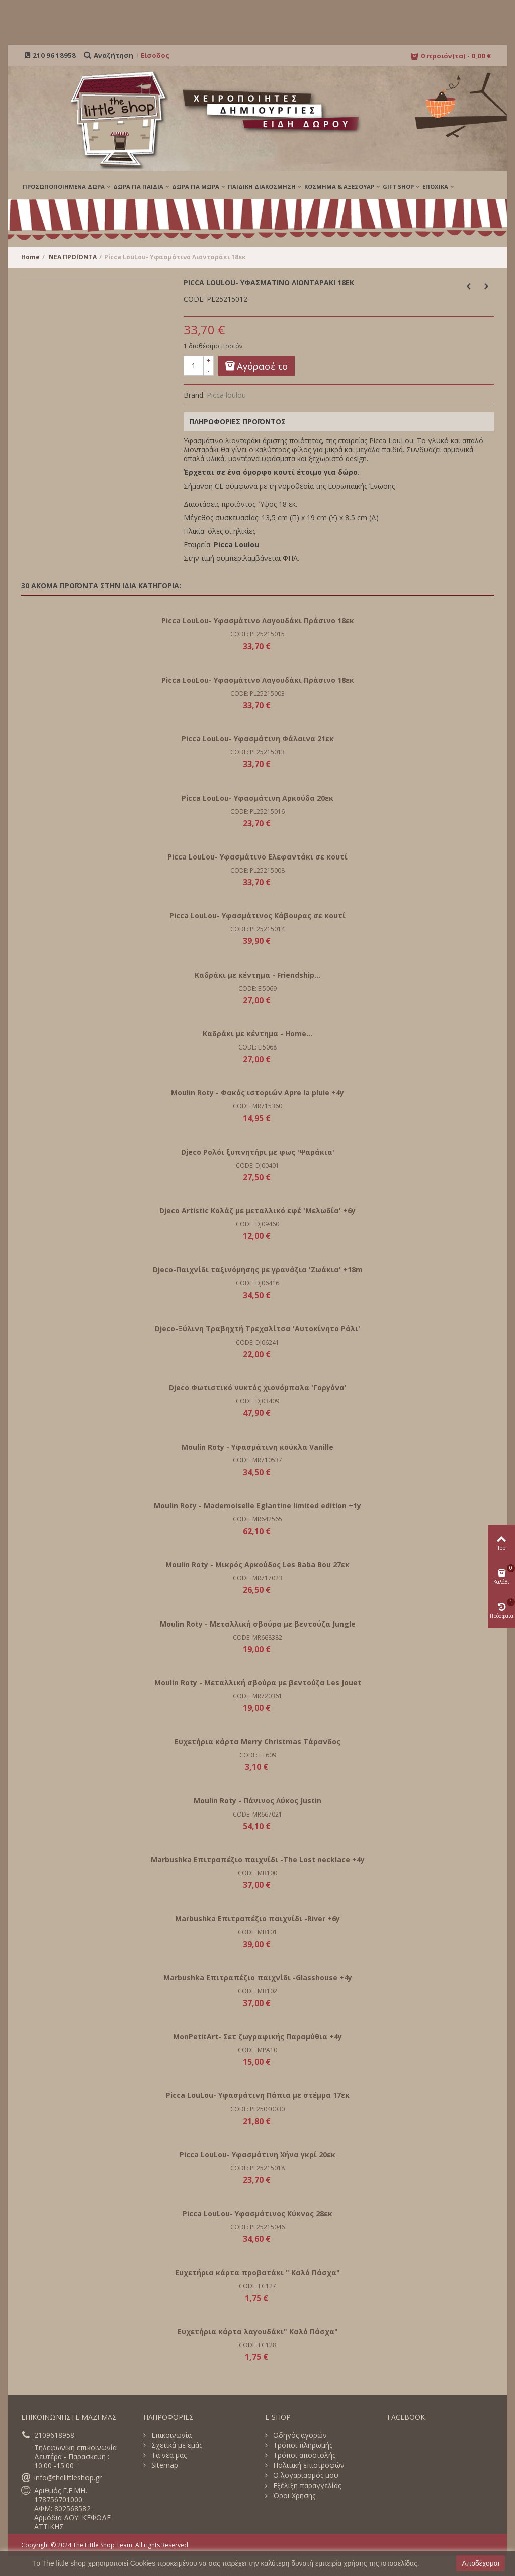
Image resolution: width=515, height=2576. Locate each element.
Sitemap (163, 2465)
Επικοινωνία (170, 2435)
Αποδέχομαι (480, 2563)
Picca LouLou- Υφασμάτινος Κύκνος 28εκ (257, 2213)
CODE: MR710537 (257, 1460)
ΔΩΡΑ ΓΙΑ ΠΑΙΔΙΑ (138, 186)
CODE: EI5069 (257, 988)
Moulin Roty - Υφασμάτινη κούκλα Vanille (257, 1447)
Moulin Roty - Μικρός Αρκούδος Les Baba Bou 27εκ (257, 1564)
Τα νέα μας (168, 2455)
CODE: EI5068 (257, 1047)
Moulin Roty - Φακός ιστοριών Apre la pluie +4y (257, 1092)
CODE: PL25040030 (257, 2109)
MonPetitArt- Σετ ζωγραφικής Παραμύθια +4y (257, 2036)
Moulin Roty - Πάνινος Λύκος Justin (257, 1800)
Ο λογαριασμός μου (304, 2475)
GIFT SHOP (398, 186)
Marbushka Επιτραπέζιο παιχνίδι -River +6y (257, 1918)
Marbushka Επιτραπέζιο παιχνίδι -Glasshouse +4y (257, 1977)
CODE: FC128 (257, 2345)
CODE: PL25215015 (257, 634)
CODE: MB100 (257, 1873)
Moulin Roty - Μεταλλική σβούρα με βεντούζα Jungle (258, 1624)
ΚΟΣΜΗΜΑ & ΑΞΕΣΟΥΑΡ (339, 186)
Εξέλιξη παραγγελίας (306, 2485)
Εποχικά (435, 186)
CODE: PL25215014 (257, 929)
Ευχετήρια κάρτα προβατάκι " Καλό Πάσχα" (257, 2272)
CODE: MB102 (257, 1991)
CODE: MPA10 (257, 2050)
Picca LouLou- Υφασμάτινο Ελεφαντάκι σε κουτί (257, 857)
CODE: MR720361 (257, 1696)
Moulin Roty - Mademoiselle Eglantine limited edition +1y (257, 1505)
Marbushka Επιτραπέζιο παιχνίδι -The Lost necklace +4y (258, 1859)
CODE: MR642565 (257, 1519)
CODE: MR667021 (257, 1814)
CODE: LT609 (257, 1755)
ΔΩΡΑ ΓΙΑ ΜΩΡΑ (195, 186)
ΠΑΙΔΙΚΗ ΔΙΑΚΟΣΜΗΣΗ (262, 186)
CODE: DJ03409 (257, 1401)
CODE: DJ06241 (257, 1342)
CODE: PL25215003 (257, 693)
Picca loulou (226, 395)
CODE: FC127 (257, 2286)
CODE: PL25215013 (257, 752)
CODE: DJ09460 (257, 1224)
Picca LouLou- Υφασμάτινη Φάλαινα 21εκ (258, 738)
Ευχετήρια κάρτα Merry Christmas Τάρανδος (257, 1741)
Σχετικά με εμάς (175, 2445)
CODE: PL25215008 (257, 870)
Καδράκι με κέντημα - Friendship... (257, 975)
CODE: (194, 299)
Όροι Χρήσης (293, 2495)
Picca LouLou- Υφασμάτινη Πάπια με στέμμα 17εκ (258, 2095)
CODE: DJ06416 (257, 1283)
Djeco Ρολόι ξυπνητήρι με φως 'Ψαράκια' (257, 1152)
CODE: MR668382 (257, 1637)
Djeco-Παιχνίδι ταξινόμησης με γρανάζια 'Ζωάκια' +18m (258, 1269)
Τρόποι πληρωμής (301, 2445)
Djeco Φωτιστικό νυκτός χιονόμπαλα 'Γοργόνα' (258, 1387)
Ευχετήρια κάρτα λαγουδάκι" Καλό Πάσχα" (258, 2331)
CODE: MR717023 (257, 1578)
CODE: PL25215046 (257, 2227)
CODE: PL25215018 (257, 2168)
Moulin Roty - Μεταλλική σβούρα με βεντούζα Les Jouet (257, 1682)
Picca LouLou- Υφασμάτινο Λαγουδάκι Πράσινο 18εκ (257, 620)
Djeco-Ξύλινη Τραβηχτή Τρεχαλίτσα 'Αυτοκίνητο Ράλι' (257, 1328)
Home (30, 257)
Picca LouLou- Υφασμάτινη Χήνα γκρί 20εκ (257, 2154)
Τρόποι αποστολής (303, 2455)
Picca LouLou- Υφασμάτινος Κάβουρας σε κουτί (257, 915)
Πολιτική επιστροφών (308, 2465)
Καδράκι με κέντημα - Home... (257, 1033)
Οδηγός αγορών (299, 2435)
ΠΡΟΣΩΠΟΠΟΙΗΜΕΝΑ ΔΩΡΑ (64, 186)
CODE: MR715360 (257, 1106)
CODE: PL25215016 (257, 811)
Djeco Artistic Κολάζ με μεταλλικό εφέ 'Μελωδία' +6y (257, 1210)
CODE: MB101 (257, 1932)
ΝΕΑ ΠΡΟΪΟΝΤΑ (73, 257)
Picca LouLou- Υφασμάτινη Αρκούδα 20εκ (257, 798)
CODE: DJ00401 (257, 1165)
